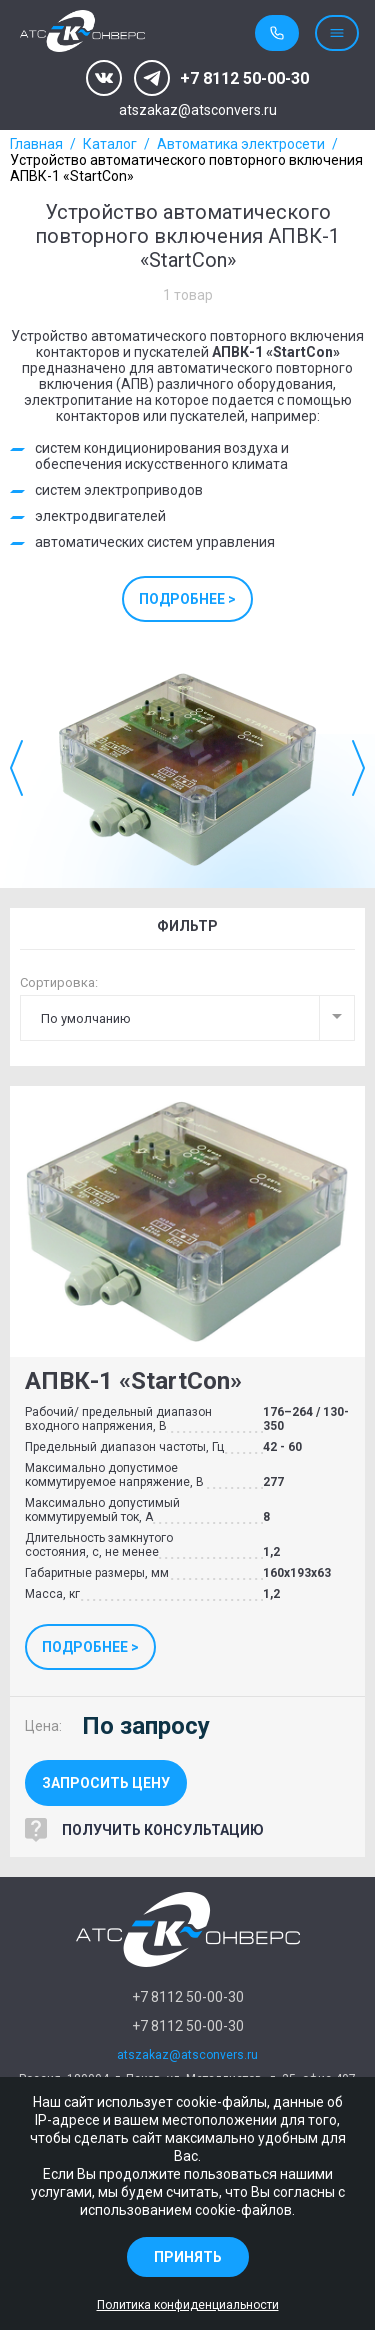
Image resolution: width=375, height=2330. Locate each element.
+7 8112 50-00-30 (244, 78)
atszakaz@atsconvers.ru (198, 110)
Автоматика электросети (241, 144)
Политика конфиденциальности (188, 2305)
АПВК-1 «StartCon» (133, 1381)
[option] (187, 768)
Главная (36, 144)
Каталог (110, 144)
